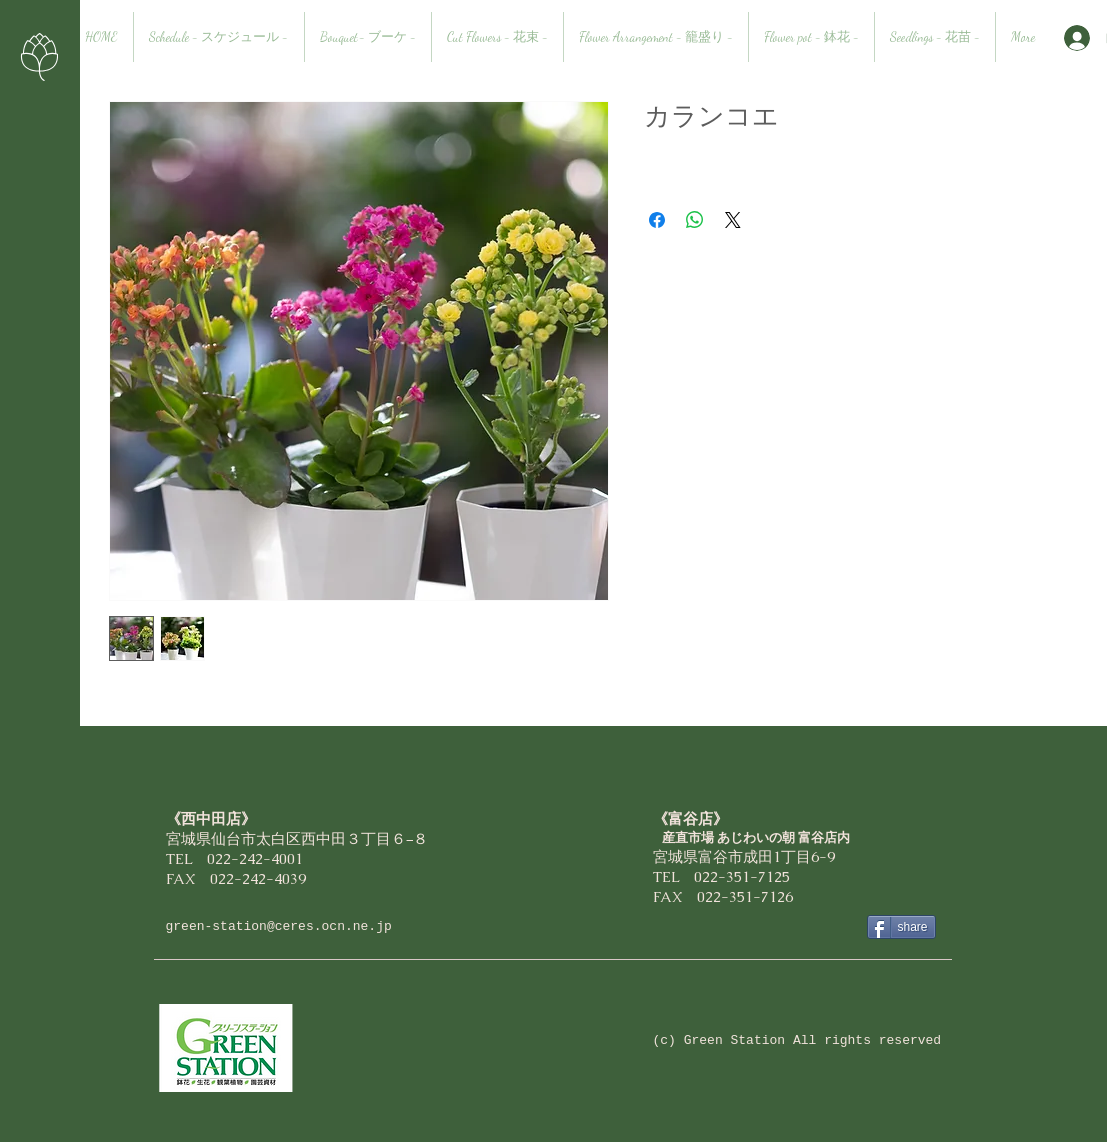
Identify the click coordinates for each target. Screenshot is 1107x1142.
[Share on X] (733, 220)
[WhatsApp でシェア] (695, 220)
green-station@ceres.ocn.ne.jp (279, 926)
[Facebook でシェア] (657, 220)
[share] (901, 927)
